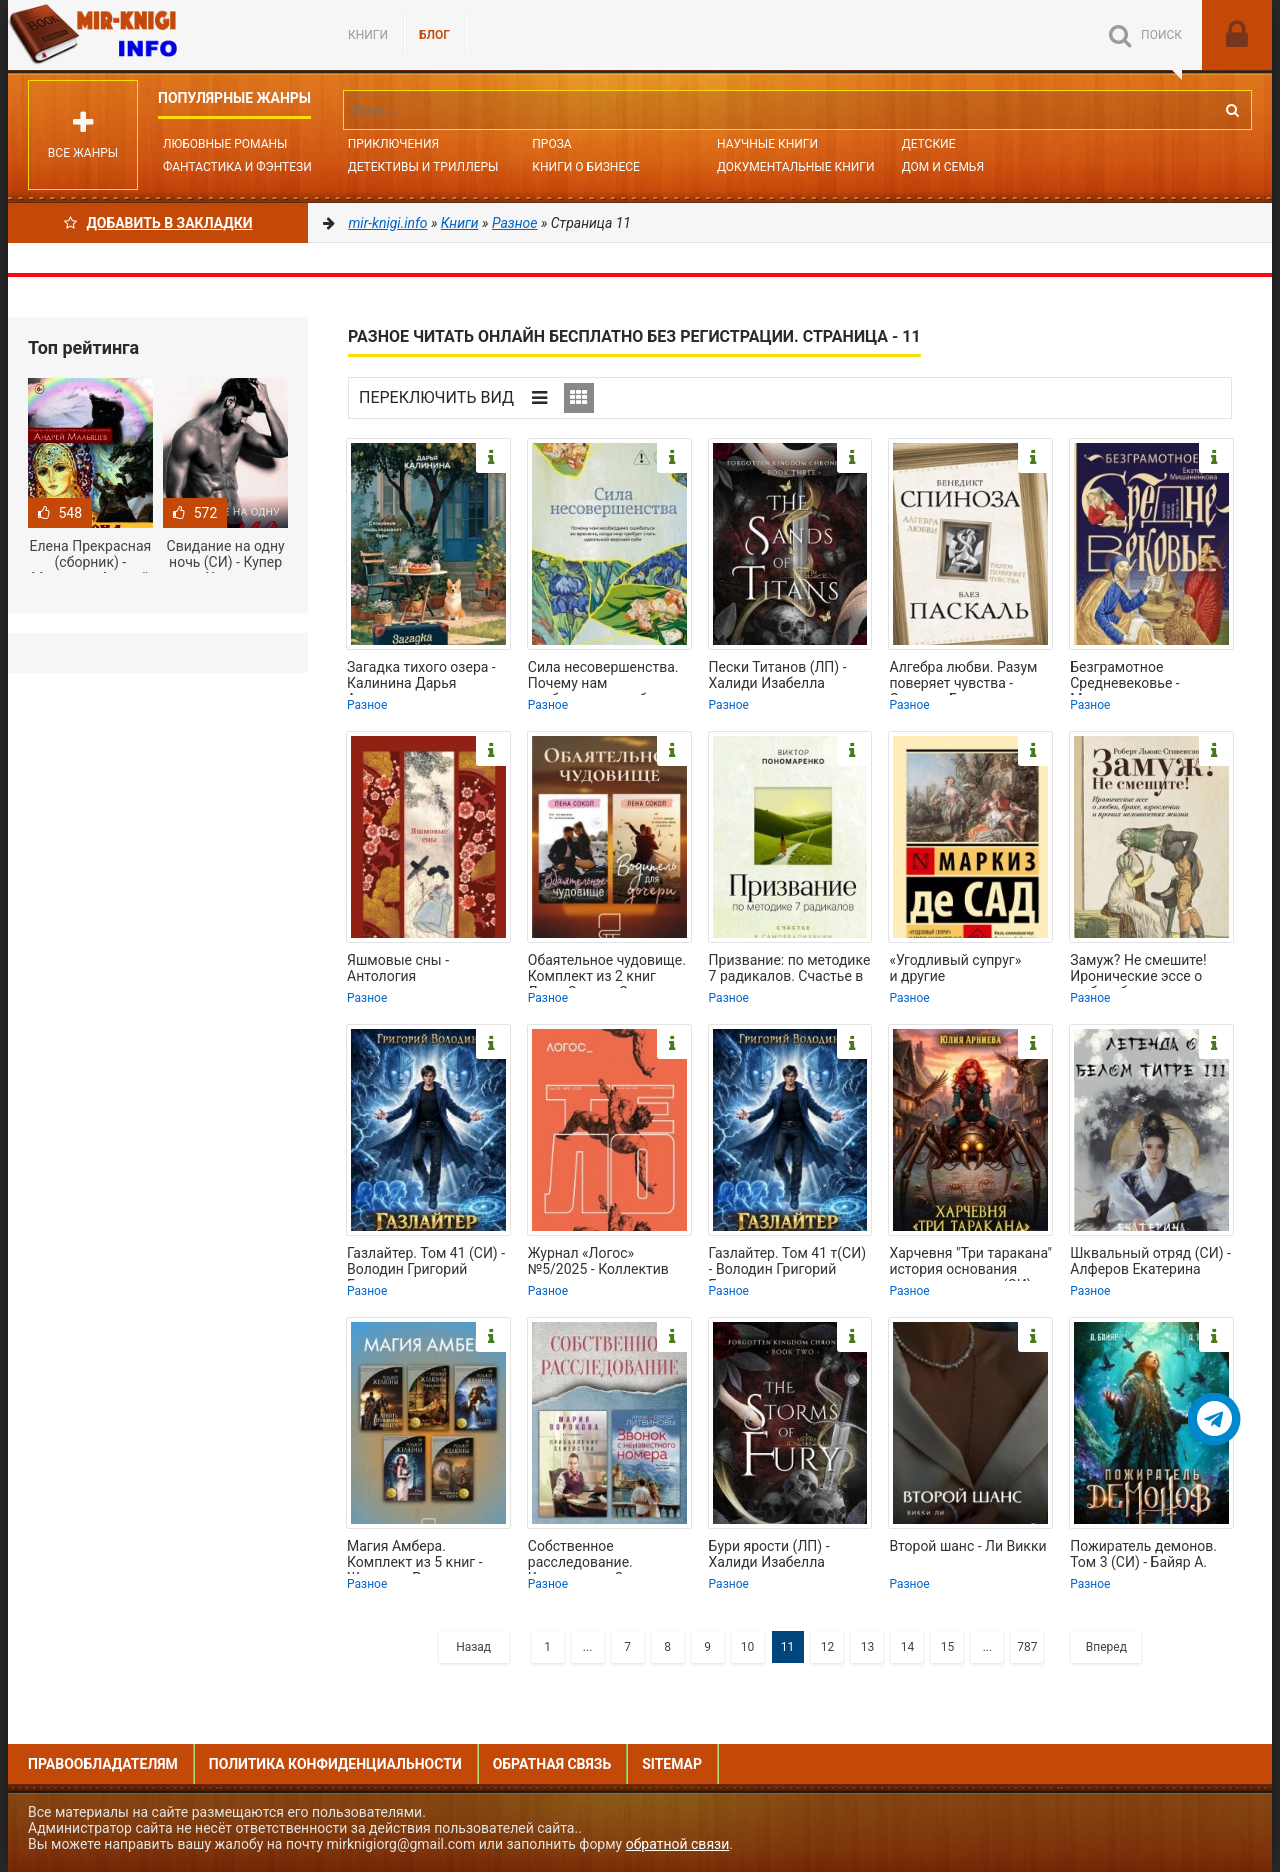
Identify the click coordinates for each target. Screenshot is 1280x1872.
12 (828, 1647)
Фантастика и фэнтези (237, 167)
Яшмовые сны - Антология (398, 968)
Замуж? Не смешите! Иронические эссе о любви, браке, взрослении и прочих (1140, 970)
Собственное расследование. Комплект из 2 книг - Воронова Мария (596, 1556)
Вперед (1106, 1647)
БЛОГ (434, 35)
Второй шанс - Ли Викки (967, 1546)
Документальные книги (796, 167)
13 (868, 1647)
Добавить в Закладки (158, 223)
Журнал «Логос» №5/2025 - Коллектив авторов (598, 1263)
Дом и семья (943, 167)
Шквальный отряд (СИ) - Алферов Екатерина (1150, 1261)
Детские (929, 144)
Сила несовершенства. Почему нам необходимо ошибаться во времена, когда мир (606, 677)
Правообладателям (103, 1764)
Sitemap (672, 1764)
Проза (551, 144)
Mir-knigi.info (158, 35)
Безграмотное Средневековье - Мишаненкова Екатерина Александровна (1125, 677)
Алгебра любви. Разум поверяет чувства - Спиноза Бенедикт (963, 677)
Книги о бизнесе (586, 167)
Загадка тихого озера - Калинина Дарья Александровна (421, 677)
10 (748, 1647)
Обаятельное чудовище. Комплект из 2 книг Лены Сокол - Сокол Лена (607, 970)
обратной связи (678, 1844)
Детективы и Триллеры (423, 167)
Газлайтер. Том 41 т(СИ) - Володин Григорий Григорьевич (787, 1263)
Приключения (393, 144)
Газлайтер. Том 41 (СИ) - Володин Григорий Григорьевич (426, 1263)
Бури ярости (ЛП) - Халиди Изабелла (769, 1554)
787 (1027, 1647)
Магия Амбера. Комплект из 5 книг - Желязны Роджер (415, 1556)
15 (948, 1647)
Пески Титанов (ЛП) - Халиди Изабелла (778, 675)
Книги (368, 35)
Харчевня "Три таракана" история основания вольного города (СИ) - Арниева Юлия (970, 1263)
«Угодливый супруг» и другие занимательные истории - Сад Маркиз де (970, 970)
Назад (473, 1647)
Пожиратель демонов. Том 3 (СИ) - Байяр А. (1143, 1554)
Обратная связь (552, 1764)
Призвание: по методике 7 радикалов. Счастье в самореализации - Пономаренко (790, 970)
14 (908, 1647)
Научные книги (767, 144)
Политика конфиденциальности (335, 1764)
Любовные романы (225, 144)
